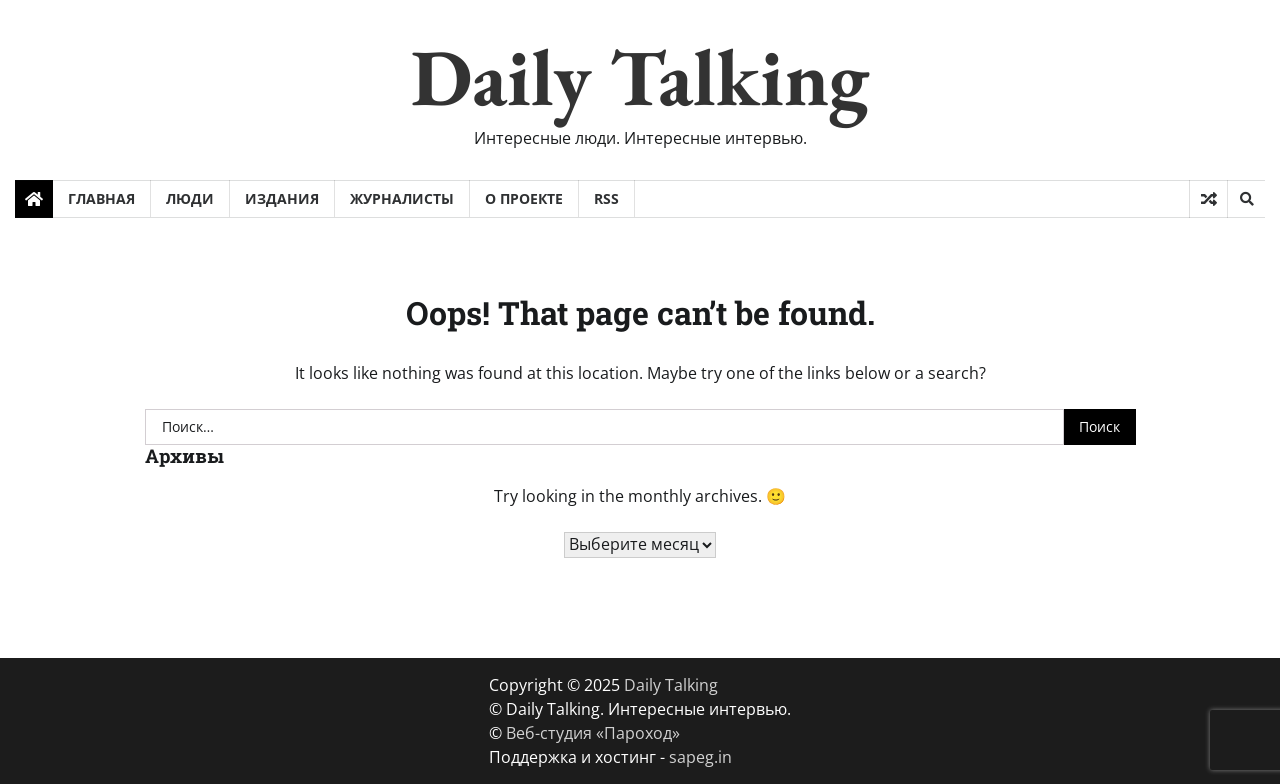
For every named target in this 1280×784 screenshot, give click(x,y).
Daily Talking (640, 76)
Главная (101, 198)
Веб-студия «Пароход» (593, 733)
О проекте (524, 198)
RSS (606, 198)
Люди (190, 198)
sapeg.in (700, 757)
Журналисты (402, 198)
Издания (282, 198)
